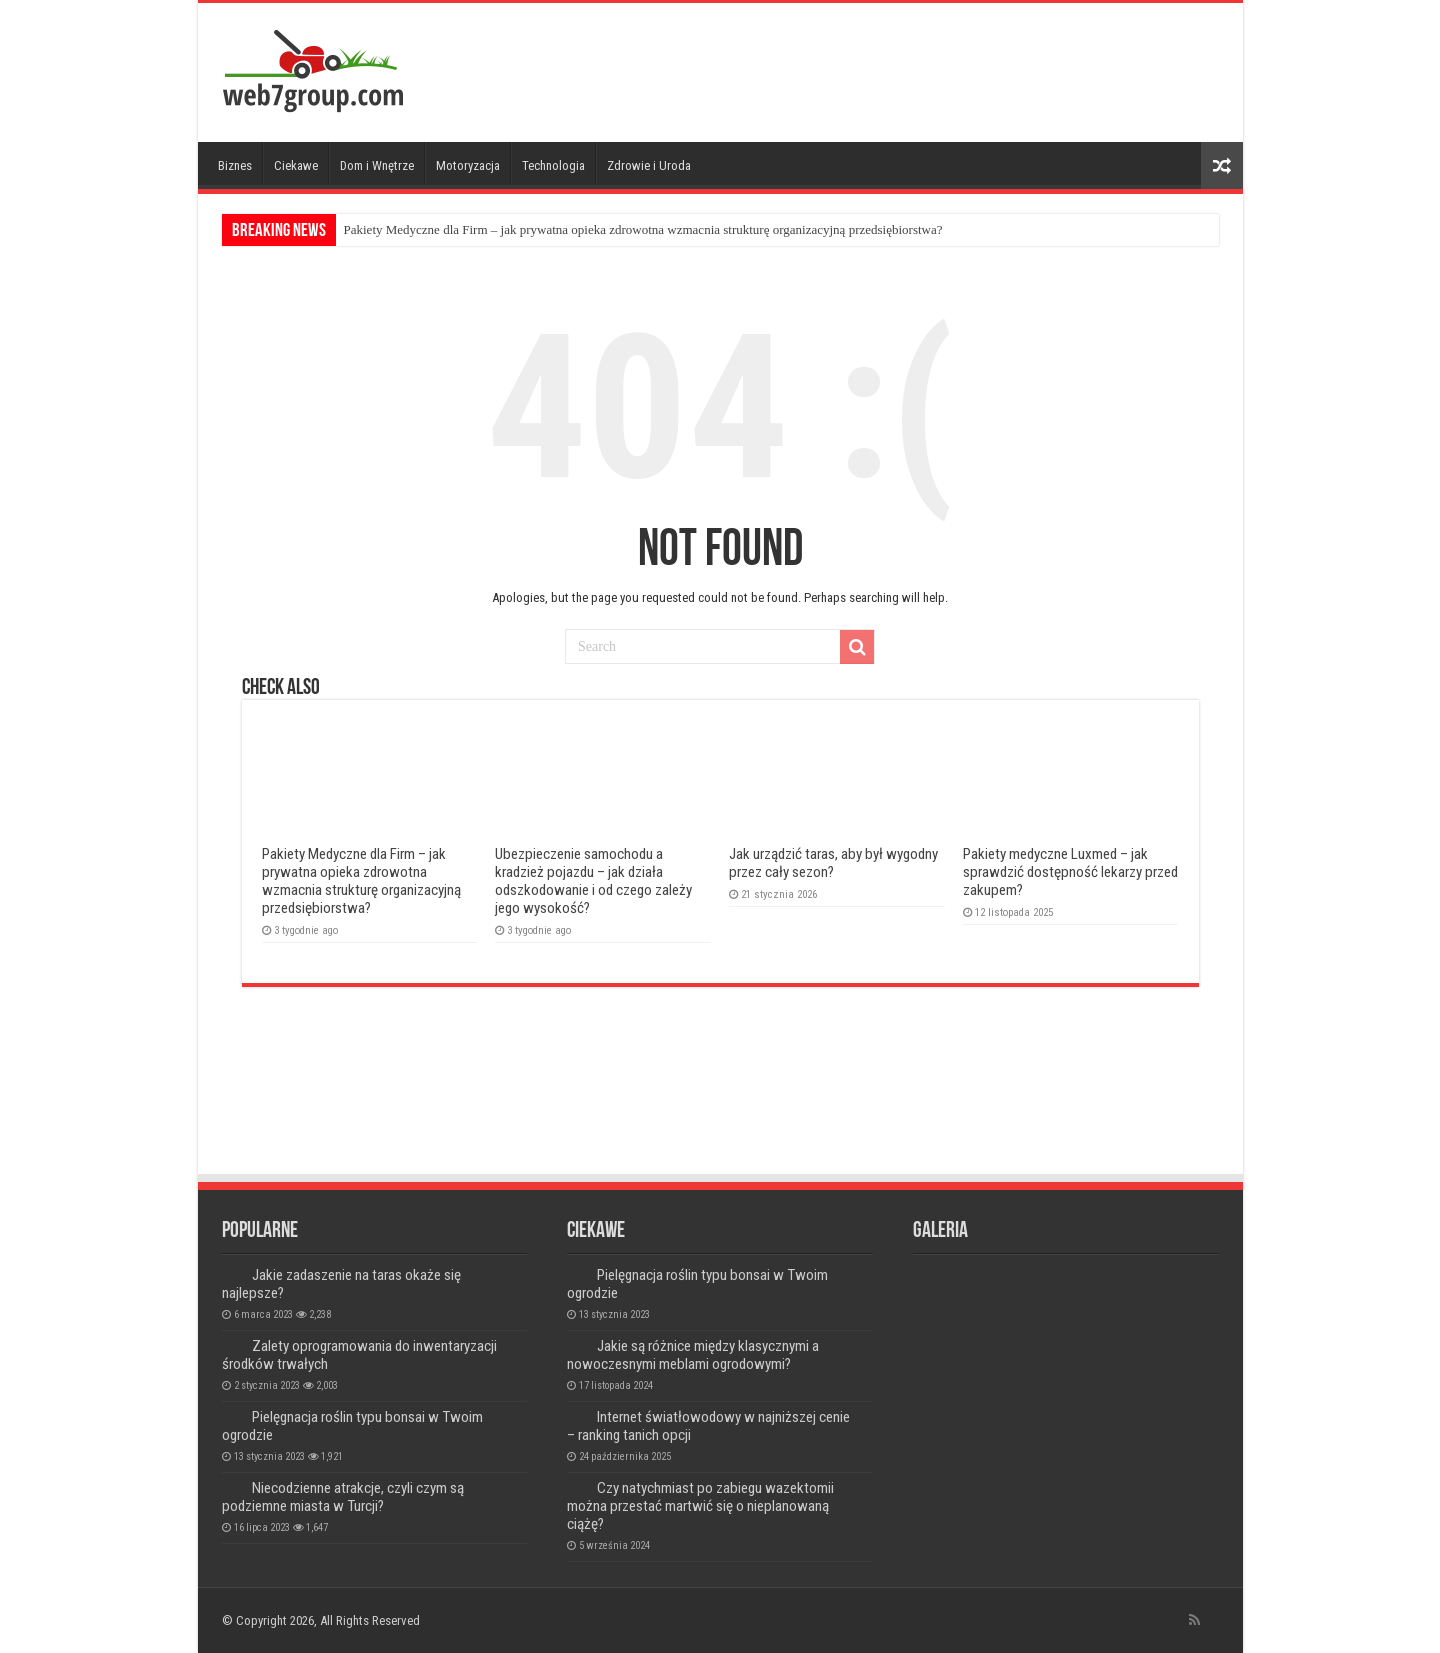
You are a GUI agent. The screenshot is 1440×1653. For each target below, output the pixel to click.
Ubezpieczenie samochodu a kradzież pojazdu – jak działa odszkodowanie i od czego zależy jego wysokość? (593, 881)
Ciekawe (296, 165)
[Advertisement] (864, 68)
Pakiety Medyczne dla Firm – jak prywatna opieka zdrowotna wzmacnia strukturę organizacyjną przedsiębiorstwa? (643, 229)
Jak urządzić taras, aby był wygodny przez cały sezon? (833, 863)
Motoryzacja (468, 165)
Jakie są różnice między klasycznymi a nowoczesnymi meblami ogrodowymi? (693, 1355)
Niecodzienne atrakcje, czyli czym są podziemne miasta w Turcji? (343, 1497)
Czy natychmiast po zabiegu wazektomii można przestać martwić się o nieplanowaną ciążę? (700, 1506)
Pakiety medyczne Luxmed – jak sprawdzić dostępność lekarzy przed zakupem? (1070, 872)
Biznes (235, 165)
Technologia (553, 165)
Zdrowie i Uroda (649, 165)
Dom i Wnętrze (377, 165)
